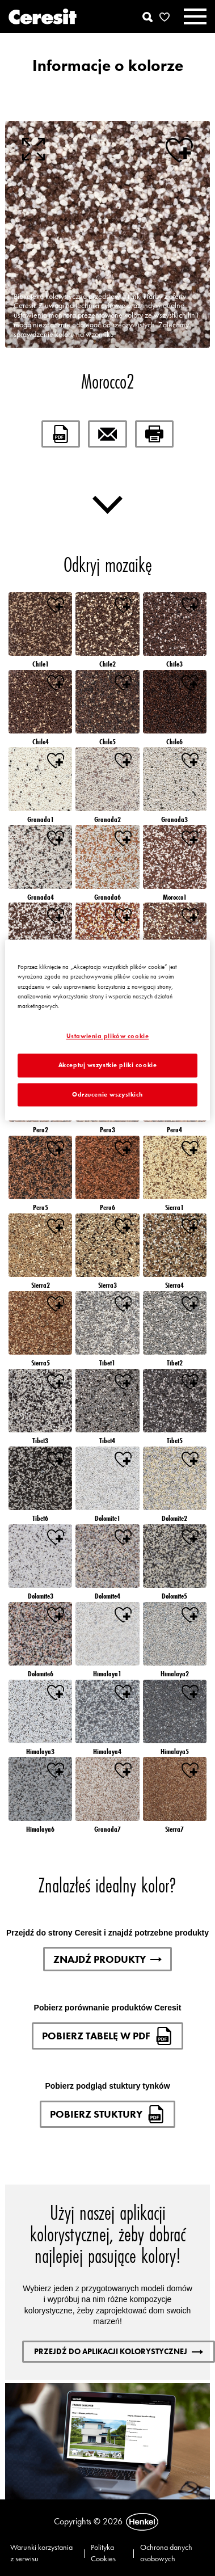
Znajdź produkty (107, 1959)
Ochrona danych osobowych (166, 2553)
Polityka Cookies (103, 2553)
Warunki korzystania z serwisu (41, 2553)
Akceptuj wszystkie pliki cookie (107, 1065)
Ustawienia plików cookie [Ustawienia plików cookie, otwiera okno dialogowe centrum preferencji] (107, 1036)
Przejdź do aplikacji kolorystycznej (118, 2351)
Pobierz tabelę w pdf (107, 2036)
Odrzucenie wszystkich (107, 1094)
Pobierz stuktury (107, 2114)
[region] (107, 1030)
